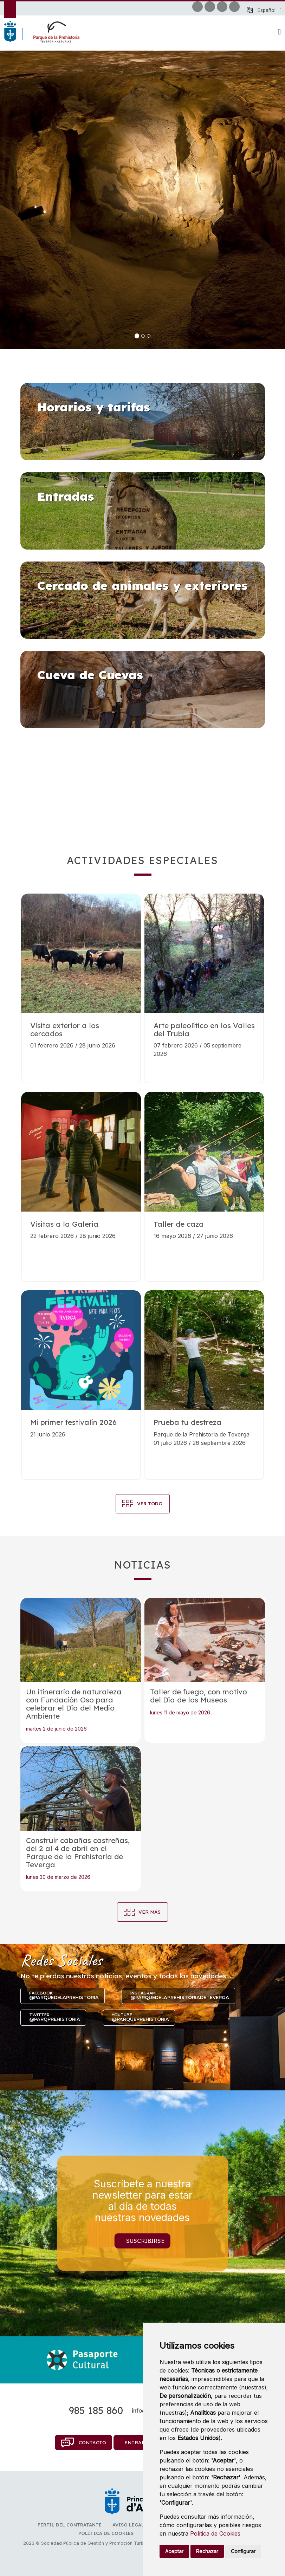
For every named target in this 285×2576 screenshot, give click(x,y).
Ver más (149, 1912)
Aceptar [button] (174, 2551)
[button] (269, 10)
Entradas (138, 2442)
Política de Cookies (215, 2533)
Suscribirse (145, 2240)
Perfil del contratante (70, 2525)
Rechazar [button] (207, 2551)
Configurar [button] (243, 2551)
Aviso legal (128, 2525)
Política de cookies (106, 2533)
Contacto (83, 2442)
